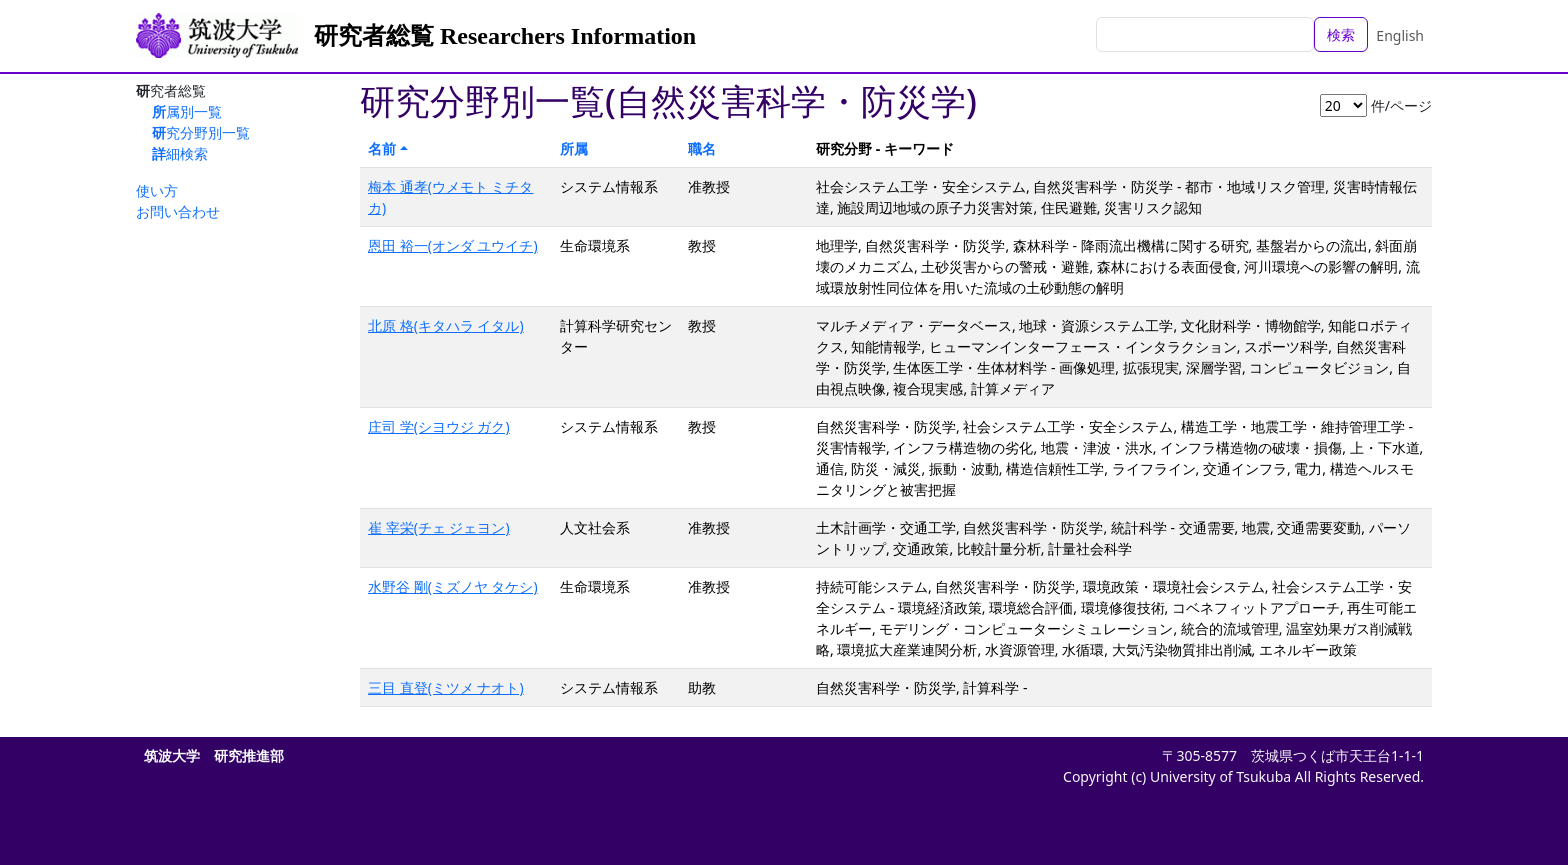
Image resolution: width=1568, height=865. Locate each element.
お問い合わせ (178, 211)
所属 (574, 148)
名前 (382, 148)
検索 (1341, 34)
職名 (702, 148)
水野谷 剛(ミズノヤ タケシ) (453, 586)
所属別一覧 (187, 111)
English (1400, 35)
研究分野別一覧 (201, 132)
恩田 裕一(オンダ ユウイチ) (453, 245)
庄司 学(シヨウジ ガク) (439, 426)
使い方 (157, 190)
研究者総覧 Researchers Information (505, 36)
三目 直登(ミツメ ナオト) (446, 687)
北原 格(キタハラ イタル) (446, 325)
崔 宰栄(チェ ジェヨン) (439, 527)
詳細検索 (180, 153)
